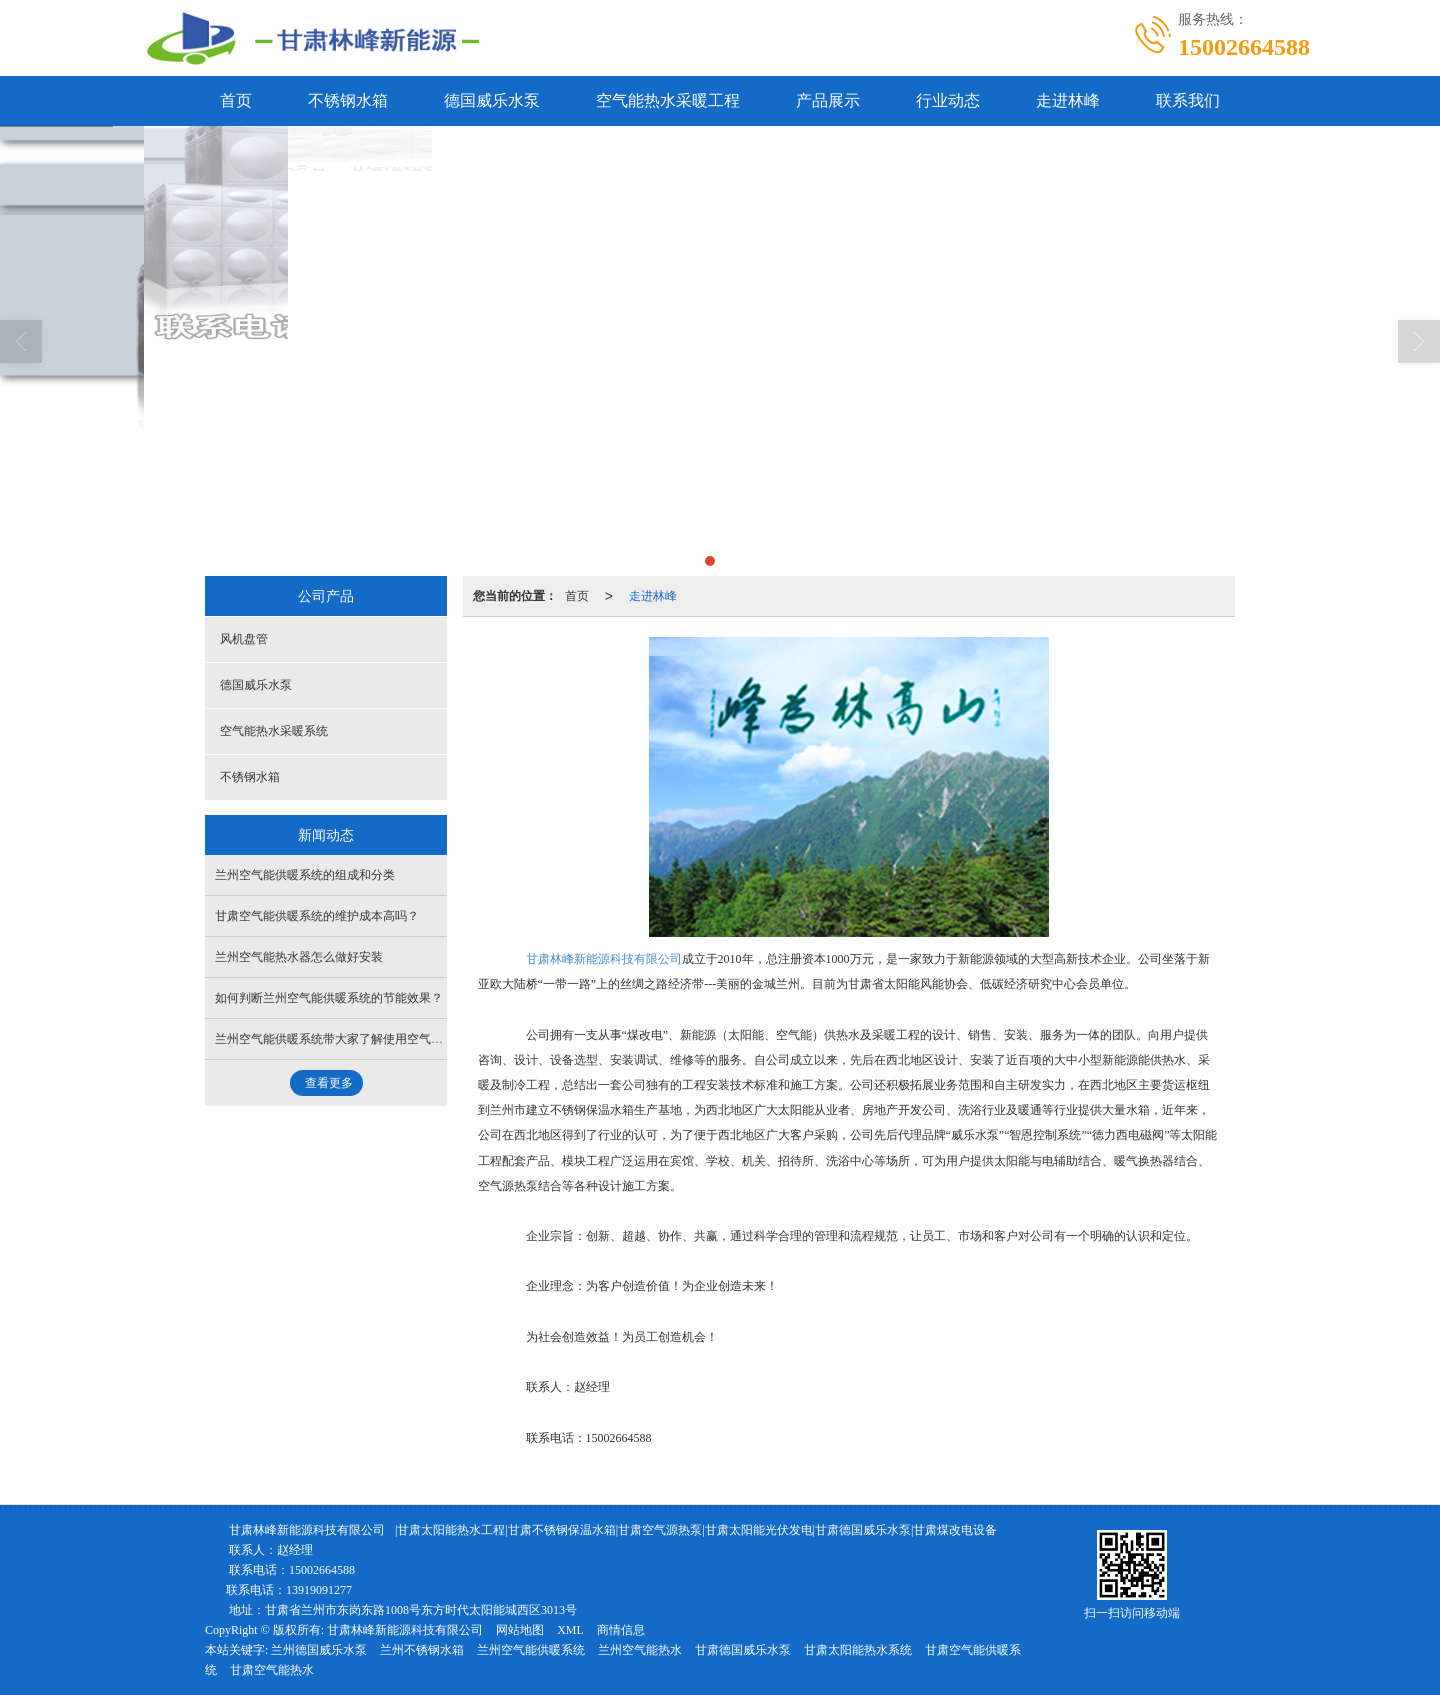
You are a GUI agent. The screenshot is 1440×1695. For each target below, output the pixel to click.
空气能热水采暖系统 (274, 731)
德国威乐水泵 (492, 100)
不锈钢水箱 (348, 100)
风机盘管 (244, 639)
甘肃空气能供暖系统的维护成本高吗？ (317, 916)
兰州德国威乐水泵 (319, 1650)
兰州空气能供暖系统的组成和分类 (305, 875)
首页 (236, 100)
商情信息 (621, 1630)
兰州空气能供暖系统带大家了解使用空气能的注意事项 (359, 1039)
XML (570, 1630)
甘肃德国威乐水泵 (743, 1650)
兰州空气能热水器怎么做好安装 (299, 957)
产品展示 (828, 100)
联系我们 (1188, 100)
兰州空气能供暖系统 (531, 1650)
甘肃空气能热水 (272, 1670)
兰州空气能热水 (640, 1650)
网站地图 (520, 1630)
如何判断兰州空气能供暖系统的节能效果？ (329, 998)
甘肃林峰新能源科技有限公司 (604, 959)
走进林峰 (1068, 100)
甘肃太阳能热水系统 (858, 1650)
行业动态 (948, 100)
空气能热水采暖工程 (668, 100)
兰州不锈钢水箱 (422, 1650)
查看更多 (329, 1083)
